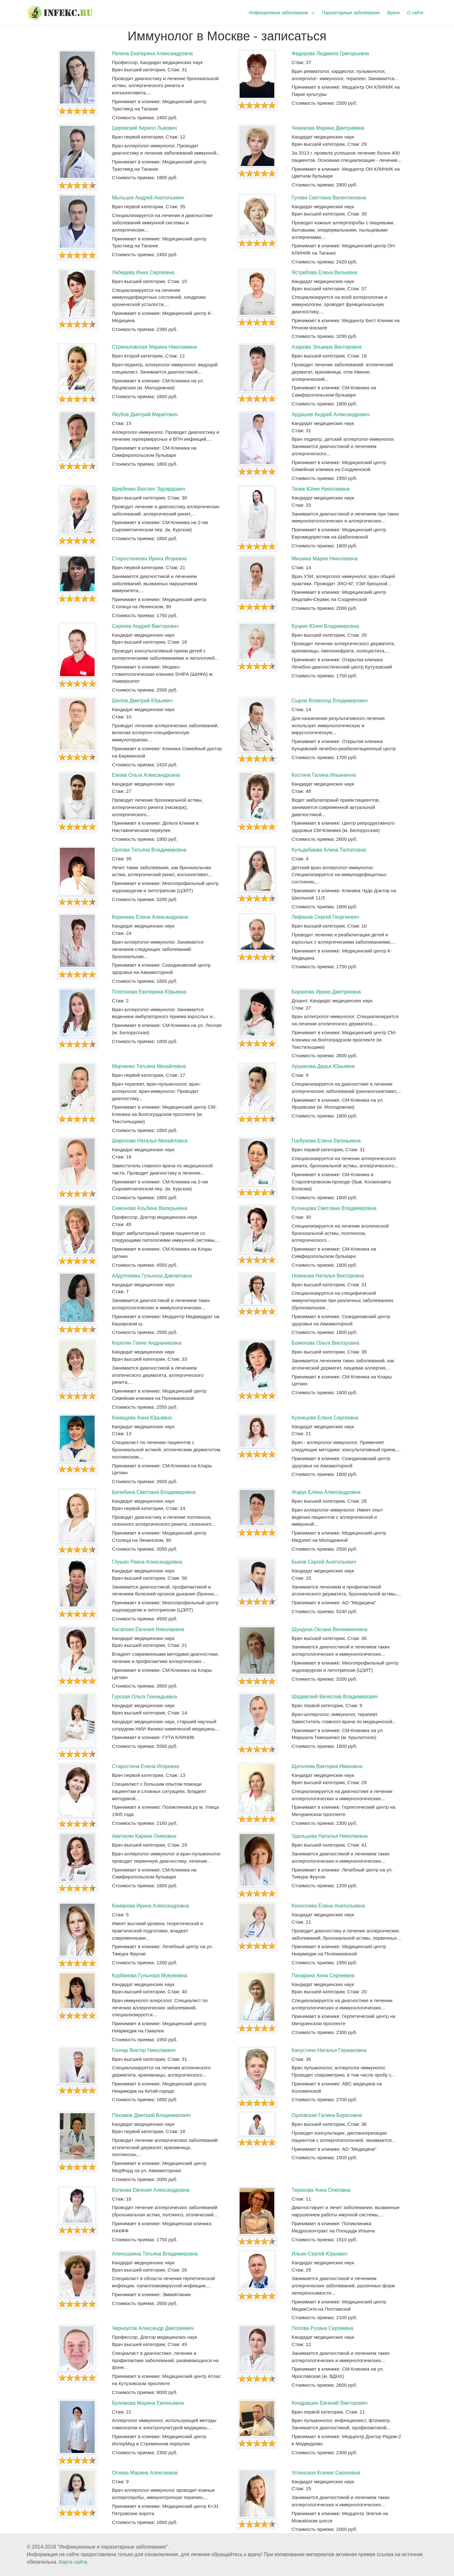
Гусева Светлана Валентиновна (329, 197)
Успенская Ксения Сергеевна (326, 2472)
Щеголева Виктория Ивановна (327, 1766)
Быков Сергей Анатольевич (324, 1562)
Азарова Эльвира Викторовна (327, 347)
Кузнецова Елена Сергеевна (325, 1417)
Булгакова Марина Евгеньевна (148, 2403)
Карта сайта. (74, 2562)
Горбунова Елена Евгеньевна (326, 1140)
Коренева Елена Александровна (150, 917)
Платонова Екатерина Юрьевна (149, 991)
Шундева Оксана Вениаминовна (329, 1629)
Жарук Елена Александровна (326, 1492)
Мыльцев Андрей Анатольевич (148, 197)
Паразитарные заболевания (351, 12)
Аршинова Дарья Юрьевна (323, 1066)
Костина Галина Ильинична (324, 775)
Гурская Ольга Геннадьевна (144, 1696)
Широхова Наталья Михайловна (149, 1140)
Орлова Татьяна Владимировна (149, 849)
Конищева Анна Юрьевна (142, 1417)
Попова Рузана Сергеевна (322, 2328)
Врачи (393, 12)
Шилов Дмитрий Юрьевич (142, 700)
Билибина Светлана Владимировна (153, 1492)
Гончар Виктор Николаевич (143, 2050)
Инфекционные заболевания (278, 12)
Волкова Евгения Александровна (150, 2190)
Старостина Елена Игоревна (145, 1766)
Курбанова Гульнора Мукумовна (149, 1975)
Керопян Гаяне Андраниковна (147, 1343)
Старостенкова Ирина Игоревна (149, 558)
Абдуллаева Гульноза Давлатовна (152, 1275)
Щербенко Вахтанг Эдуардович (148, 489)
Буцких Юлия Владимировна (325, 626)
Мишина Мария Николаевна (325, 558)
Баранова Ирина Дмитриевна (326, 991)
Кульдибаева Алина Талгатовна (329, 849)
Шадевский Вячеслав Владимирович (335, 1696)
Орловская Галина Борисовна (327, 2115)
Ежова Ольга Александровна (146, 775)
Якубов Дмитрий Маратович (145, 414)
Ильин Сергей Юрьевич (319, 2253)
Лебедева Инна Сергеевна (143, 272)
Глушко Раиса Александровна (147, 1562)
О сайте (415, 12)
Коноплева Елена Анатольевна (328, 1905)
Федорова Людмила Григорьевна (330, 53)
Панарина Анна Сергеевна (323, 1975)
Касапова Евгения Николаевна (148, 1629)
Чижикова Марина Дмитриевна (328, 128)
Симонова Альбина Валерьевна (149, 1208)
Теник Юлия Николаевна (320, 489)
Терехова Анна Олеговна (321, 2190)
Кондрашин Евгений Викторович (329, 2403)
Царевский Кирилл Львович (144, 128)
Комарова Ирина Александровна (150, 1905)
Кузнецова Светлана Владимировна (334, 1208)
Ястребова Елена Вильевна (324, 272)
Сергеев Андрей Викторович (145, 626)
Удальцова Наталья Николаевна (330, 1836)
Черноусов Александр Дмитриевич (153, 2328)
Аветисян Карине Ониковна (144, 1836)
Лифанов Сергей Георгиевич (325, 917)
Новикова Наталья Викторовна (328, 1275)
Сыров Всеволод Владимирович (330, 700)
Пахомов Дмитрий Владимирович (151, 2115)
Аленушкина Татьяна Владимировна (155, 2253)
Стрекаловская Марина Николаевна (154, 347)
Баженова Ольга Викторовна (325, 1343)
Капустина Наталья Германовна (329, 2050)
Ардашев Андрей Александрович (331, 414)
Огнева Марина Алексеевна (145, 2472)
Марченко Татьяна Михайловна (149, 1066)
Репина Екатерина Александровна (152, 53)
